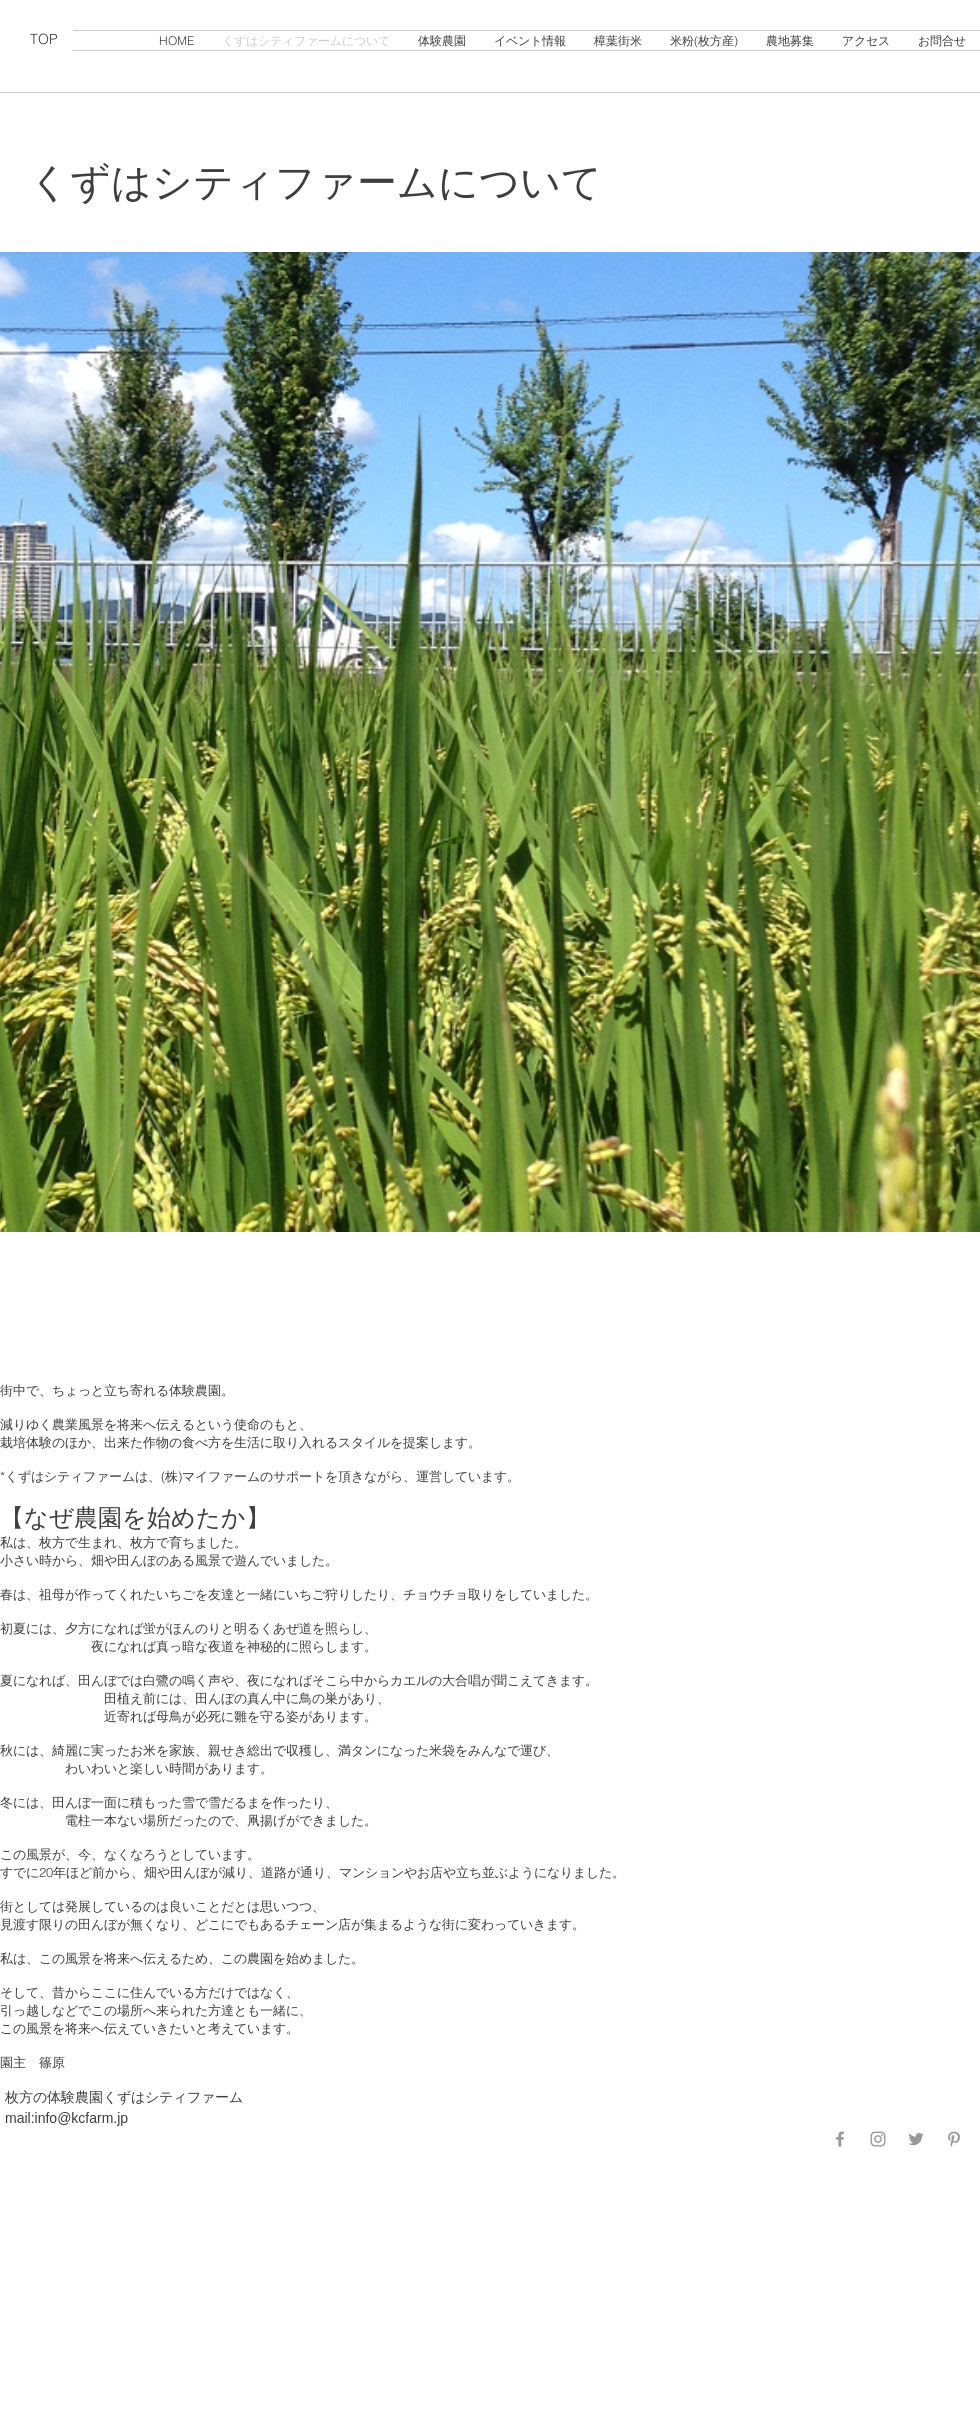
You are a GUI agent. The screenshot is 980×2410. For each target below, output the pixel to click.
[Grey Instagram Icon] (878, 2139)
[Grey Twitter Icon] (916, 2139)
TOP (44, 39)
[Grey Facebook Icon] (840, 2139)
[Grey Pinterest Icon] (954, 2139)
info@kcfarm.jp (82, 2118)
